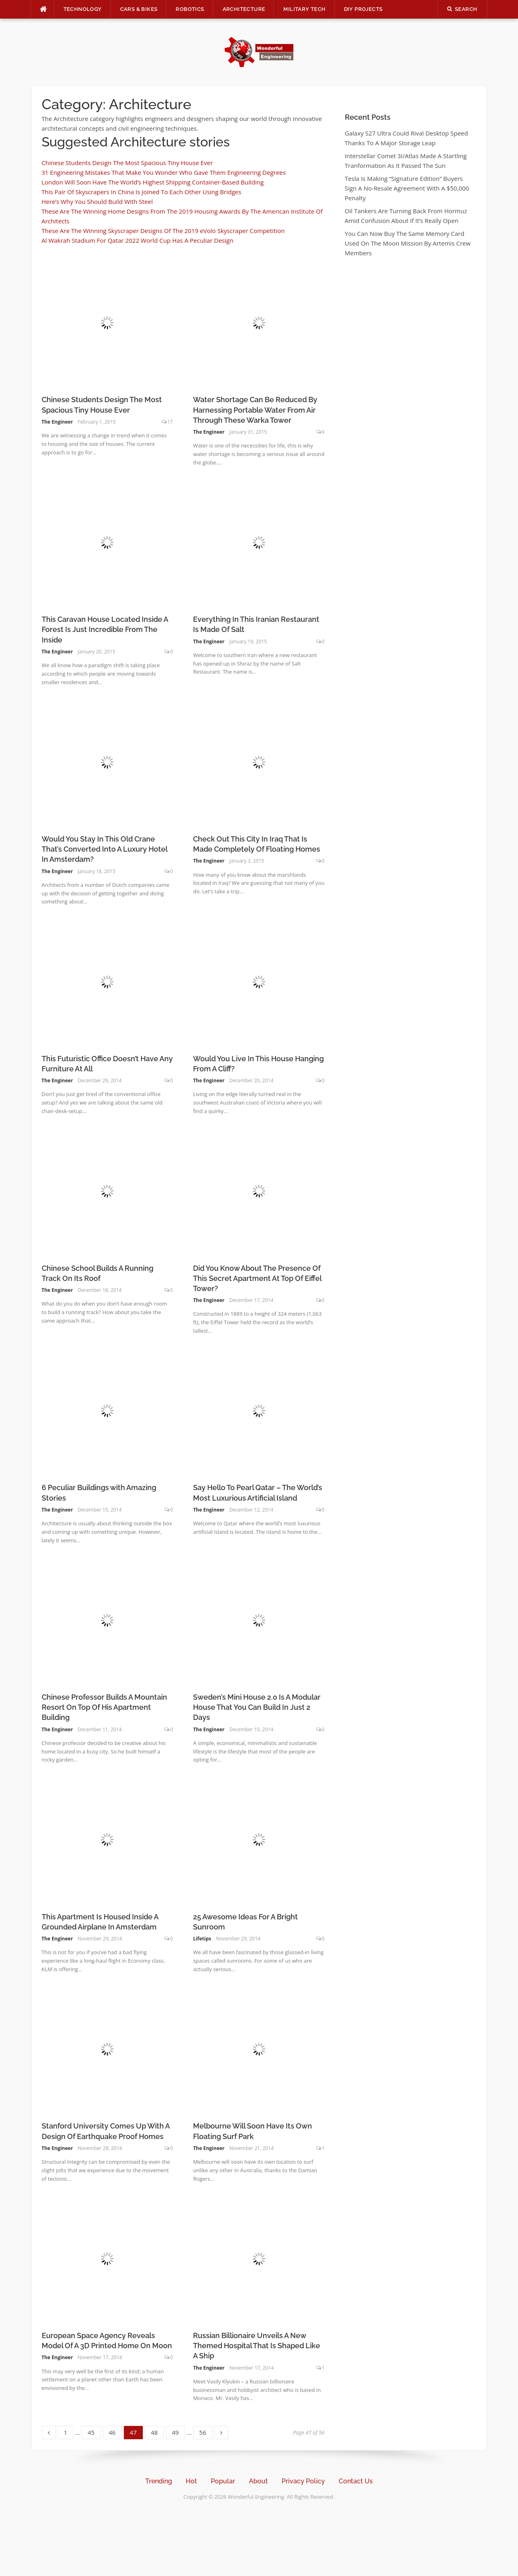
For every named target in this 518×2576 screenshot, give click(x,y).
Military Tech (304, 9)
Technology (83, 9)
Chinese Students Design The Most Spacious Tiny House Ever (127, 163)
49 (178, 2431)
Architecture (244, 9)
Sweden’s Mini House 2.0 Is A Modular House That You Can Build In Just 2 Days (257, 1707)
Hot (191, 2481)
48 (157, 2431)
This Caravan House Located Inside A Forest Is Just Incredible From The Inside (105, 629)
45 (93, 2431)
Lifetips (202, 1938)
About (258, 2481)
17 (170, 421)
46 (115, 2431)
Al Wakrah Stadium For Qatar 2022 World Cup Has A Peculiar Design (138, 240)
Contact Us (356, 2481)
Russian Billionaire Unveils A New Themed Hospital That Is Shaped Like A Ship (256, 2345)
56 (205, 2431)
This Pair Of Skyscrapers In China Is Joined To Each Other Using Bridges (142, 192)
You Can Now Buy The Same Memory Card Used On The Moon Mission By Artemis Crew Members (408, 243)
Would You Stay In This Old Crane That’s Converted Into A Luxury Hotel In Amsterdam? (104, 849)
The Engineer (57, 421)
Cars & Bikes (139, 9)
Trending (158, 2481)
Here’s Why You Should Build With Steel (97, 201)
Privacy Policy (303, 2481)
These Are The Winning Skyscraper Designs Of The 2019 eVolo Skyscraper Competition (163, 231)
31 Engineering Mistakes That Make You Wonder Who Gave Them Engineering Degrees (164, 172)
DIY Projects (363, 9)
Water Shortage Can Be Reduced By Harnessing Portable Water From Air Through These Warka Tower (255, 409)
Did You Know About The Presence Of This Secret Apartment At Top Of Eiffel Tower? (257, 1278)
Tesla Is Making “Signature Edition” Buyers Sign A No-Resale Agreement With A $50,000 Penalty (407, 188)
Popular (223, 2481)
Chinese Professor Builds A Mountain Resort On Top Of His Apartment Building (104, 1707)
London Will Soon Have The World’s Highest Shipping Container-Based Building (153, 182)
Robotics (190, 9)
